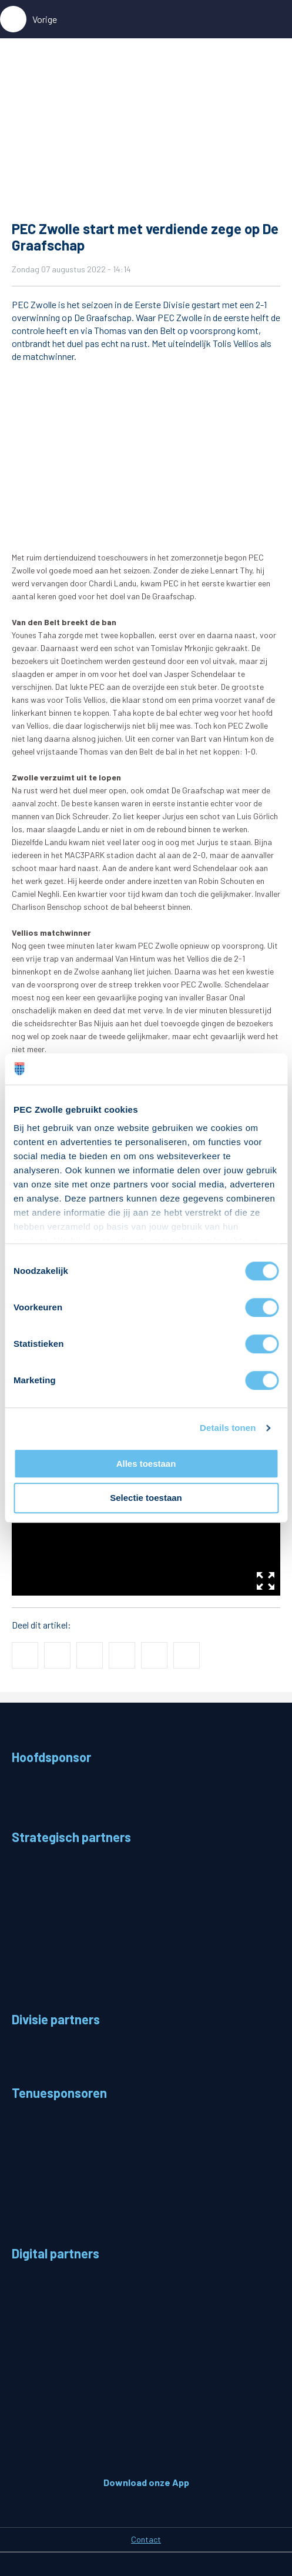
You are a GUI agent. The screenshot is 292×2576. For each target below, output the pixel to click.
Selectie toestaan (146, 1498)
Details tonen (228, 1428)
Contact (146, 2539)
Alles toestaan (146, 1464)
